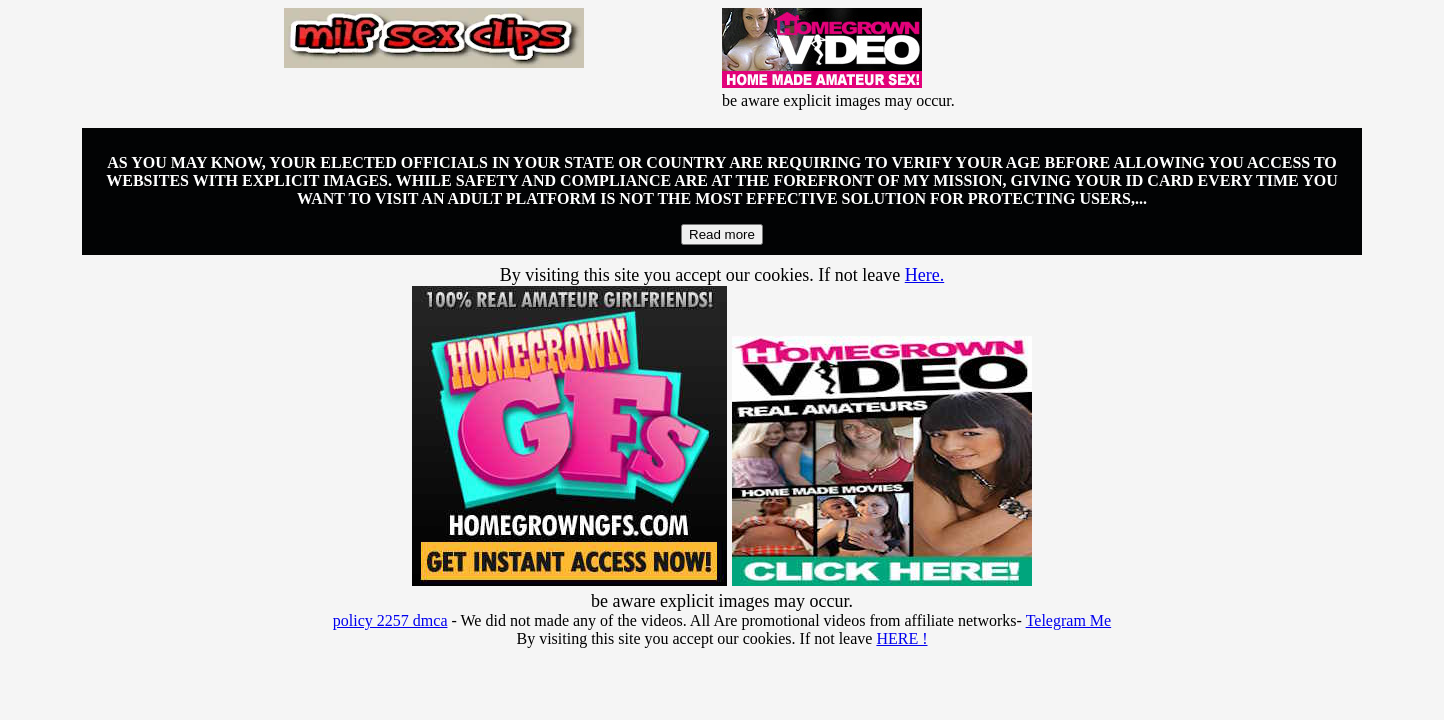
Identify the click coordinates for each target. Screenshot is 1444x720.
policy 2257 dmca (390, 620)
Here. (924, 275)
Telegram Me (1069, 620)
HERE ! (901, 638)
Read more (722, 234)
